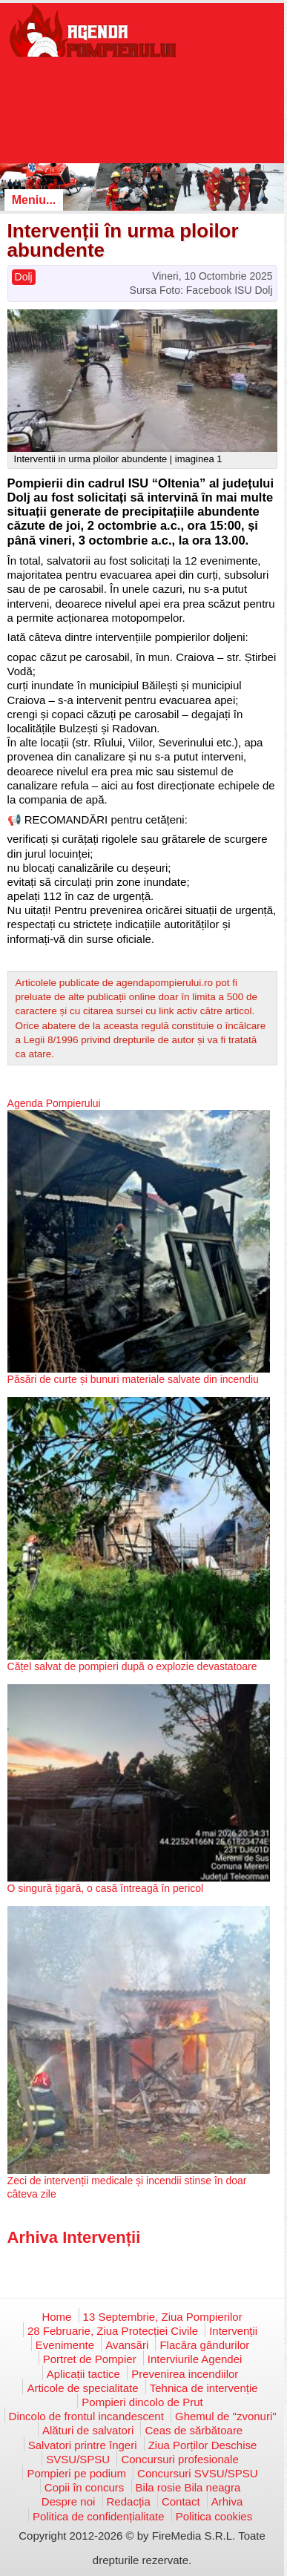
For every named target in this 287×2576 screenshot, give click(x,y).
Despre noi (69, 2501)
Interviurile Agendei (195, 2359)
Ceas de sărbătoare (194, 2430)
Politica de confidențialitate (99, 2516)
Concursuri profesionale (179, 2459)
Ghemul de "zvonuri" (226, 2416)
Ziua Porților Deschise (202, 2445)
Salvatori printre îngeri (82, 2445)
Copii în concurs (84, 2487)
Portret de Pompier (89, 2359)
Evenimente (65, 2345)
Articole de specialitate (82, 2388)
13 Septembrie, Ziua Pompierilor (163, 2316)
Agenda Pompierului (54, 1103)
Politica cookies (214, 2516)
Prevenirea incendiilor (184, 2374)
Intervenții (233, 2330)
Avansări (126, 2345)
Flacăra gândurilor (204, 2345)
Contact (181, 2501)
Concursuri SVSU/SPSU (197, 2473)
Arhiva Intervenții (74, 2237)
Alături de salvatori (87, 2430)
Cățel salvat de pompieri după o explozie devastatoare (132, 1666)
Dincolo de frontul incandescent (86, 2416)
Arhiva (227, 2501)
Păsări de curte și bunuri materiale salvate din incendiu (133, 1379)
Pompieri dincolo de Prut (142, 2402)
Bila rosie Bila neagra (188, 2487)
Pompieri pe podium (76, 2473)
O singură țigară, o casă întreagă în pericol (105, 1888)
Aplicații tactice (83, 2374)
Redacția (129, 2501)
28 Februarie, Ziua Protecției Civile (112, 2330)
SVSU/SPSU (78, 2459)
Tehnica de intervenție (204, 2388)
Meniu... (34, 200)
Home (56, 2316)
